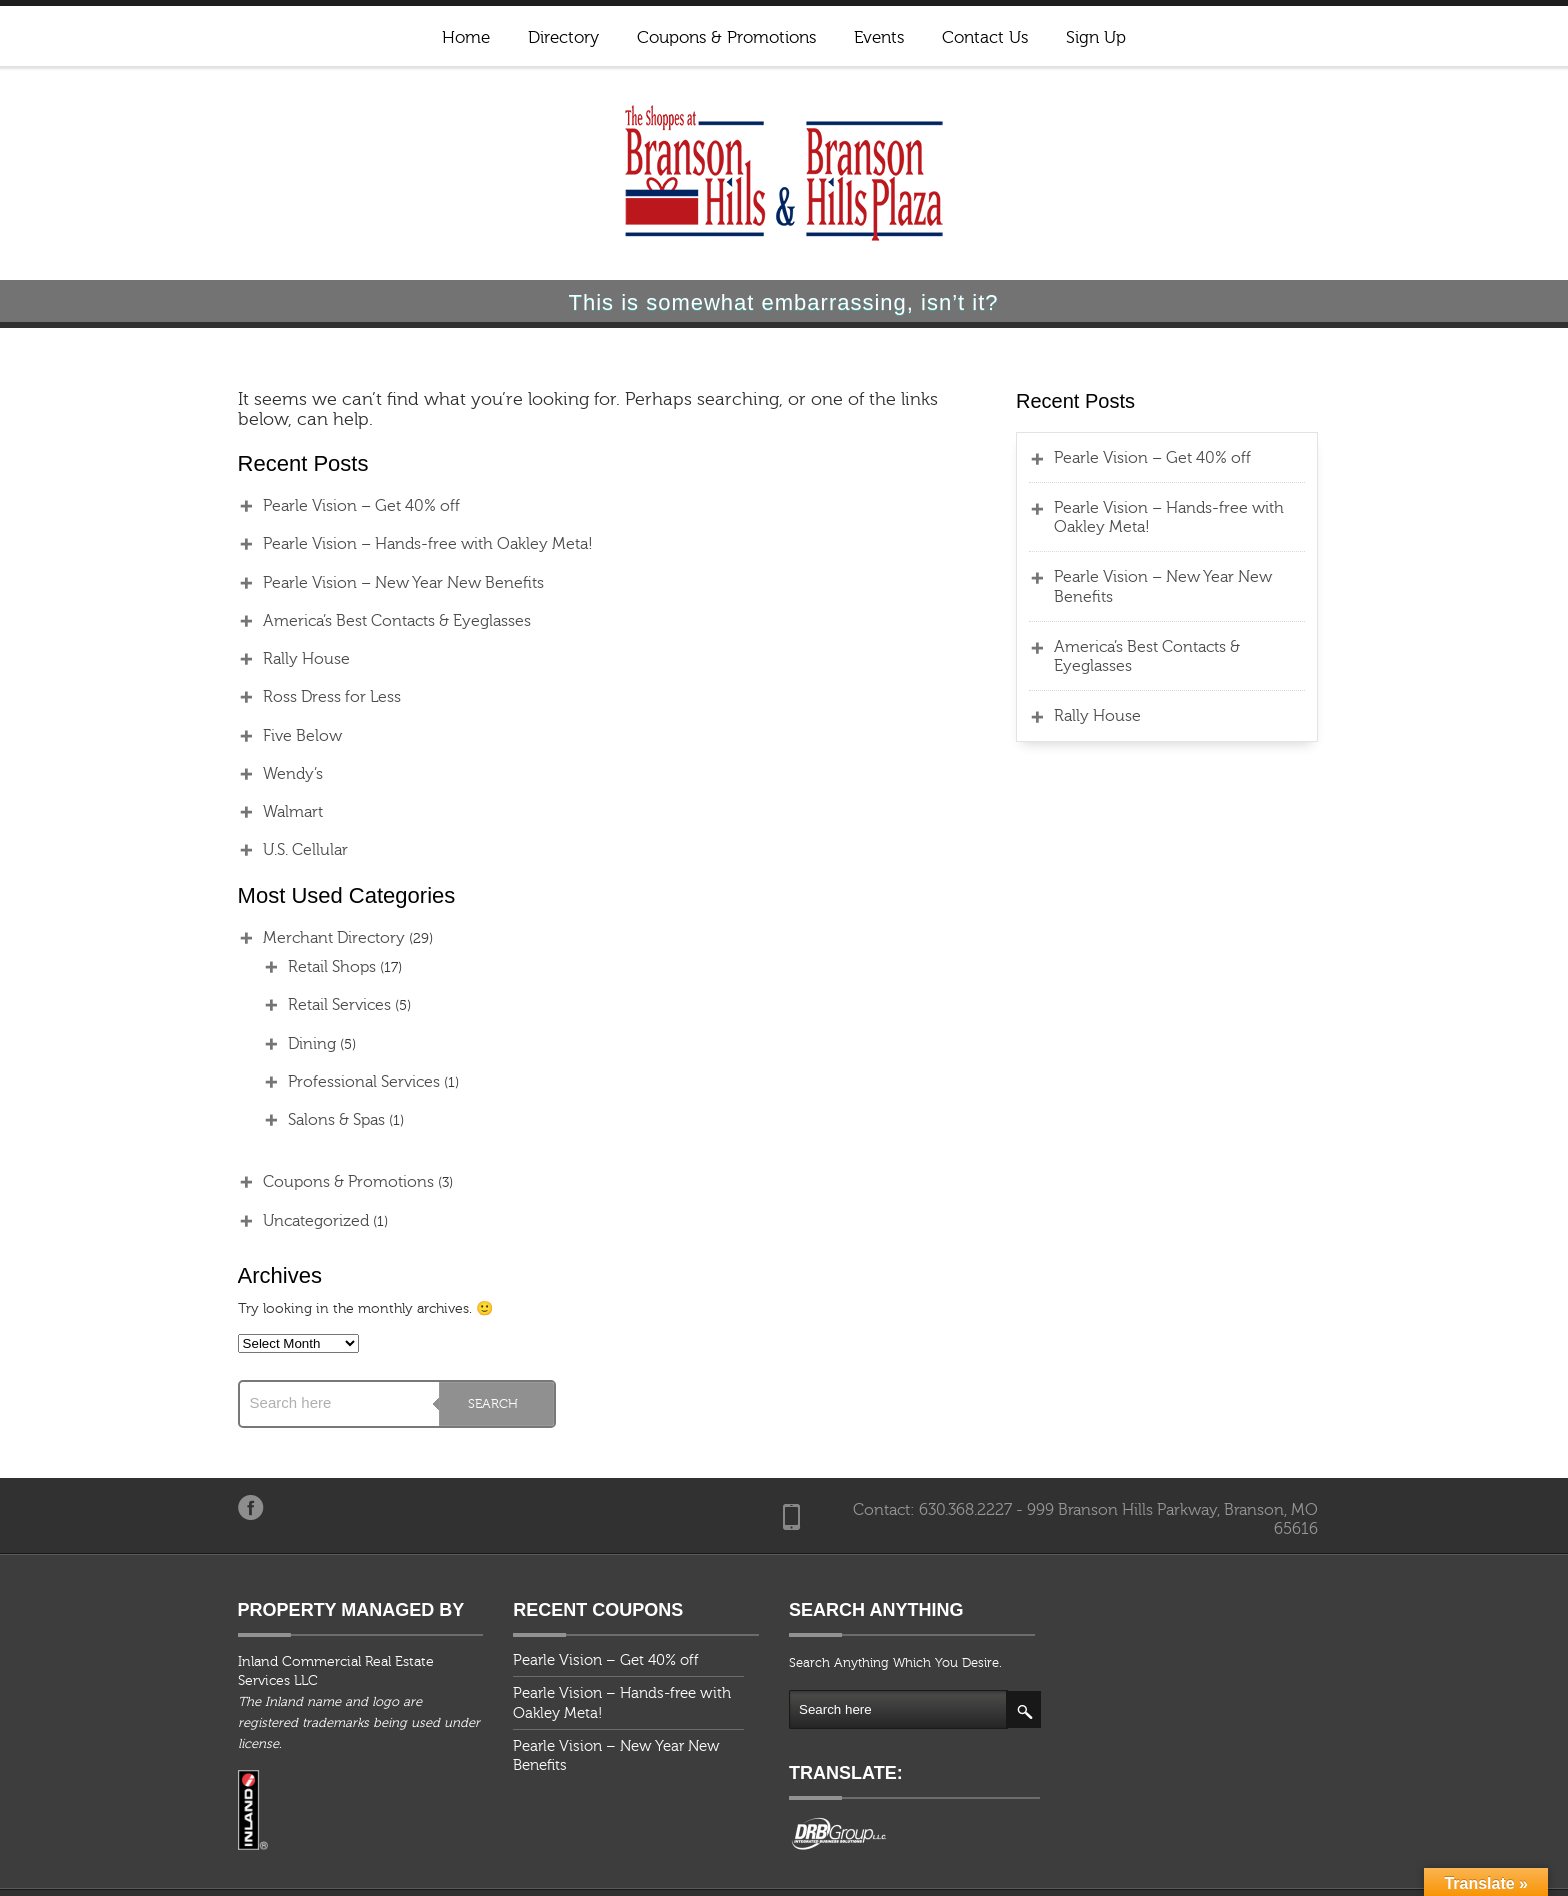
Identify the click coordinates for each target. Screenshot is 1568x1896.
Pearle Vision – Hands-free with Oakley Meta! (404, 544)
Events (879, 37)
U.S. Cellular (281, 850)
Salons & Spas (312, 1120)
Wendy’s (269, 774)
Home (466, 37)
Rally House (282, 659)
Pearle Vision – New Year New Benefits (379, 583)
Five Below (278, 736)
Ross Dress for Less (308, 697)
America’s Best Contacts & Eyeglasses (373, 621)
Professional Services (340, 1082)
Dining (288, 1044)
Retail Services (315, 1005)
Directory (563, 37)
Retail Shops (308, 967)
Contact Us (985, 37)
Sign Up (1096, 37)
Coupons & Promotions (726, 37)
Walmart (269, 812)
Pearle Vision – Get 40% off (337, 506)
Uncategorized (292, 1221)
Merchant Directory (310, 938)
